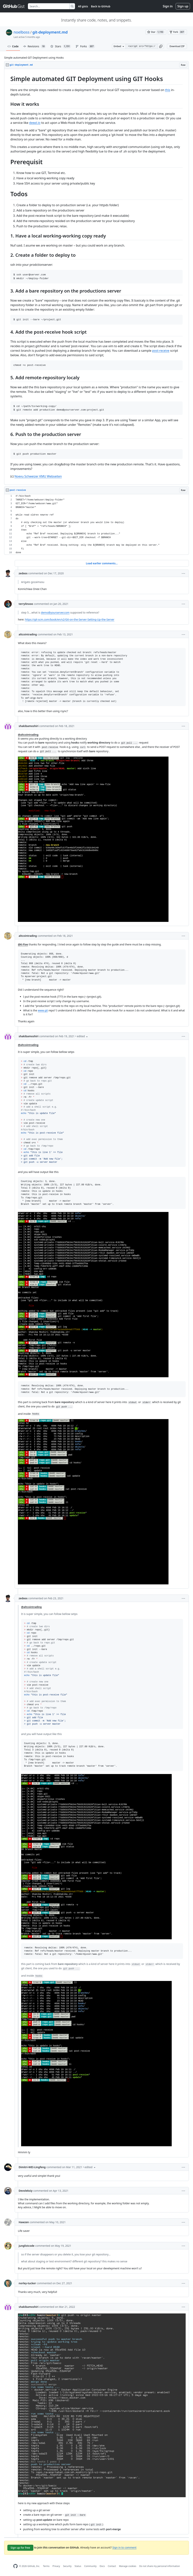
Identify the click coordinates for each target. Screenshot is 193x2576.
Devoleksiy (25, 2190)
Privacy (56, 2566)
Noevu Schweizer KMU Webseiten (38, 476)
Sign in (168, 6)
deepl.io (35, 123)
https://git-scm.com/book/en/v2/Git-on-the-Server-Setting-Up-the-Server (69, 619)
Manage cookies (127, 2566)
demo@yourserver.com (55, 612)
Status (78, 2566)
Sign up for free (20, 2547)
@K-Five (23, 944)
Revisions (34, 46)
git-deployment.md (50, 32)
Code (13, 46)
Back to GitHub (100, 6)
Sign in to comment (124, 2547)
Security (67, 2566)
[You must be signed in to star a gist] (156, 32)
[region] (96, 277)
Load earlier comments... (102, 563)
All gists (83, 6)
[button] (161, 46)
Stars (60, 46)
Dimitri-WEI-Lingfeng (32, 2167)
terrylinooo (26, 604)
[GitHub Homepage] (15, 2566)
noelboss (21, 32)
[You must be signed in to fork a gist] (177, 32)
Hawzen (24, 2222)
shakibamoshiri (28, 726)
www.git (43, 1010)
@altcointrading (28, 734)
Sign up (182, 6)
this (167, 90)
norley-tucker (27, 2283)
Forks (85, 46)
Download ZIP (177, 46)
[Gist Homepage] (14, 6)
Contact (112, 2566)
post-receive (160, 351)
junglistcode (26, 2245)
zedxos (23, 573)
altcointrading (28, 634)
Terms (46, 2566)
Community (90, 2566)
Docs (102, 2566)
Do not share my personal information (159, 2566)
